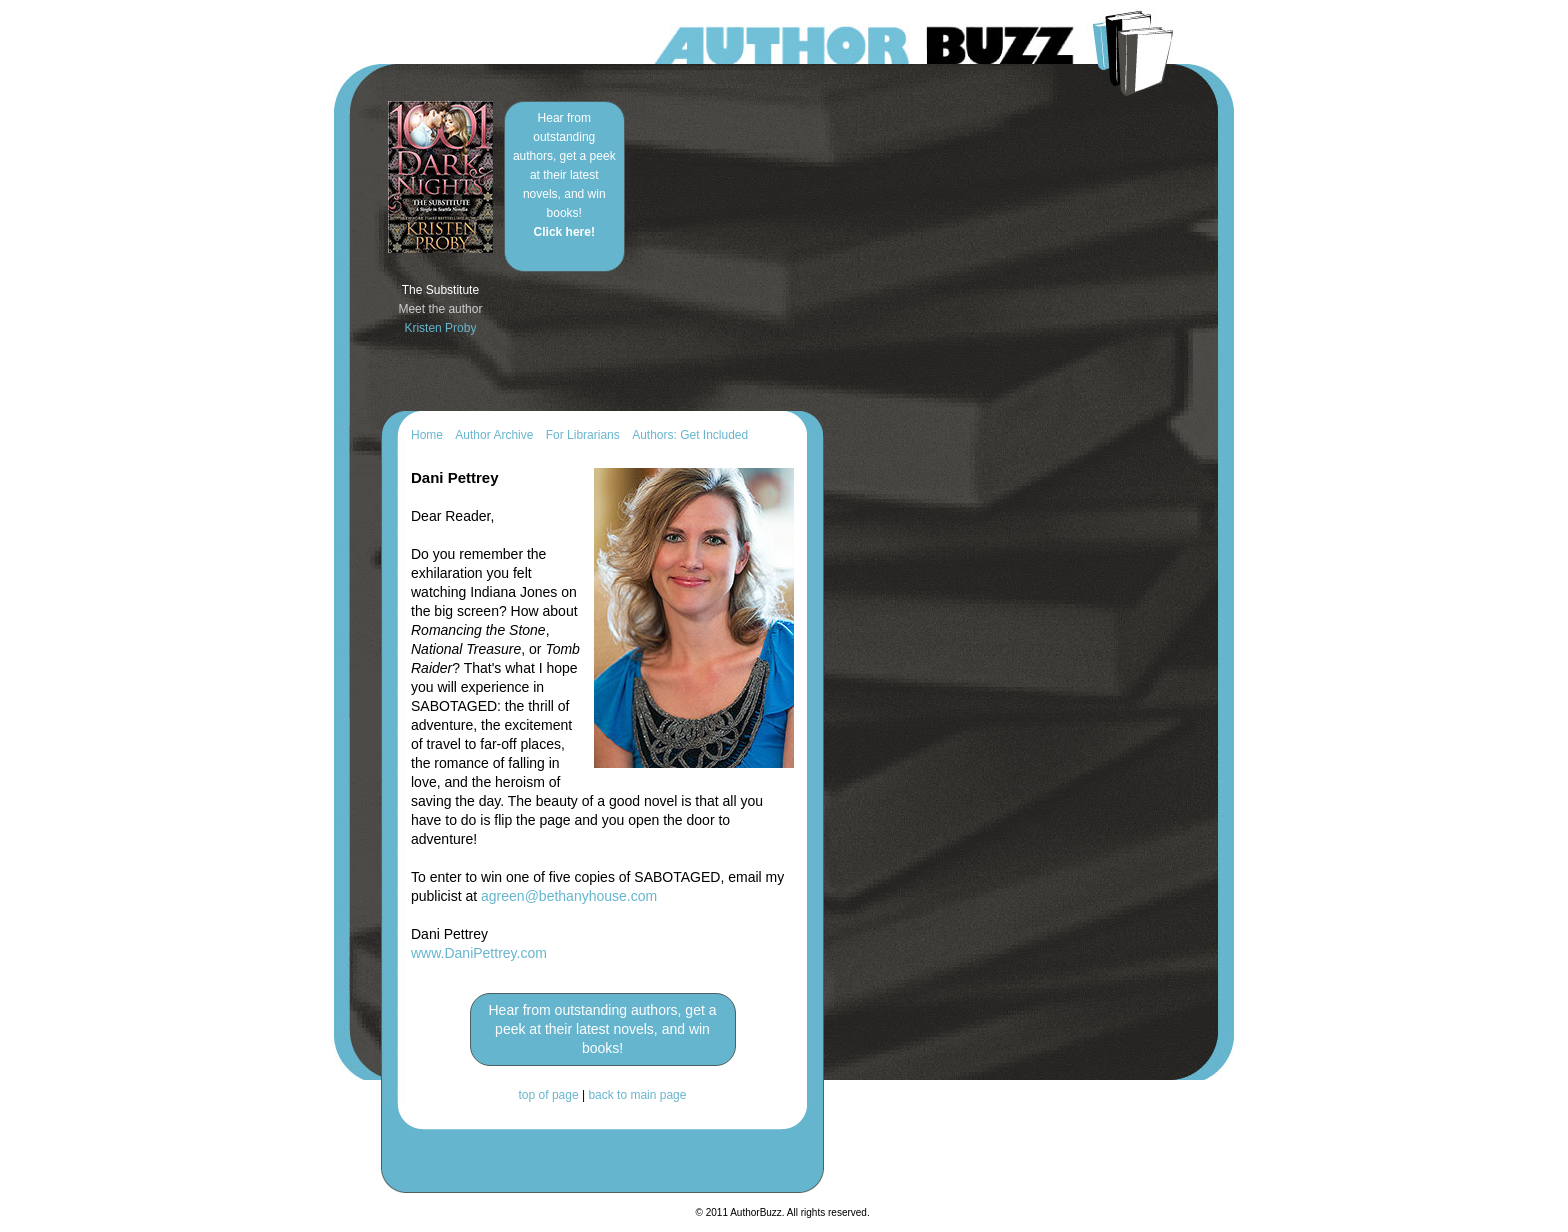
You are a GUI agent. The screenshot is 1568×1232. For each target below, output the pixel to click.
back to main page (637, 1095)
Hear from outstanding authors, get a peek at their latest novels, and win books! (564, 175)
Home (427, 435)
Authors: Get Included (690, 435)
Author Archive (494, 435)
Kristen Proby (440, 328)
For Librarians (583, 435)
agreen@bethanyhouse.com (569, 896)
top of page (549, 1095)
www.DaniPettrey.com (479, 953)
